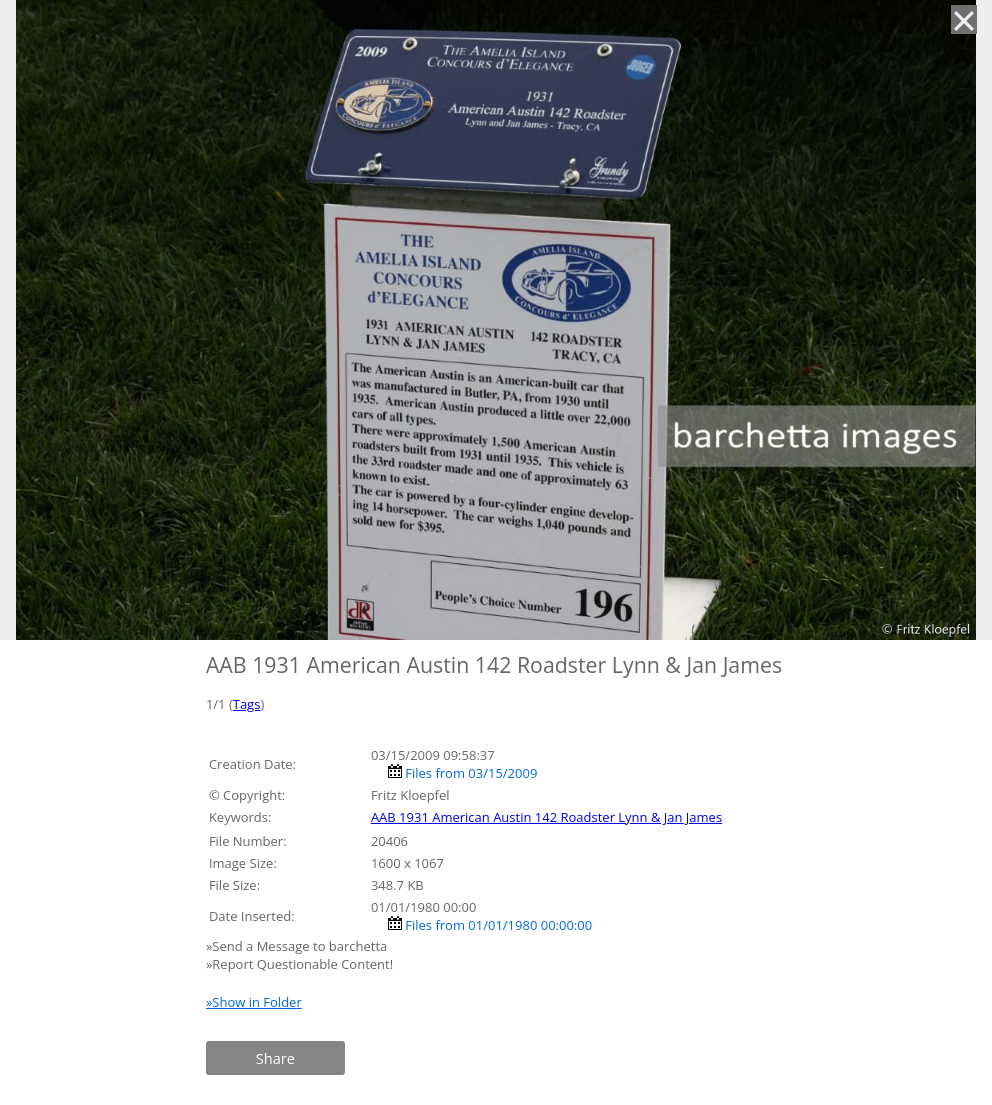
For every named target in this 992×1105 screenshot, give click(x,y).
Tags (247, 704)
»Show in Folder (254, 1002)
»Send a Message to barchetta (298, 946)
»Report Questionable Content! (299, 964)
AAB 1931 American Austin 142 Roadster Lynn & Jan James (546, 817)
